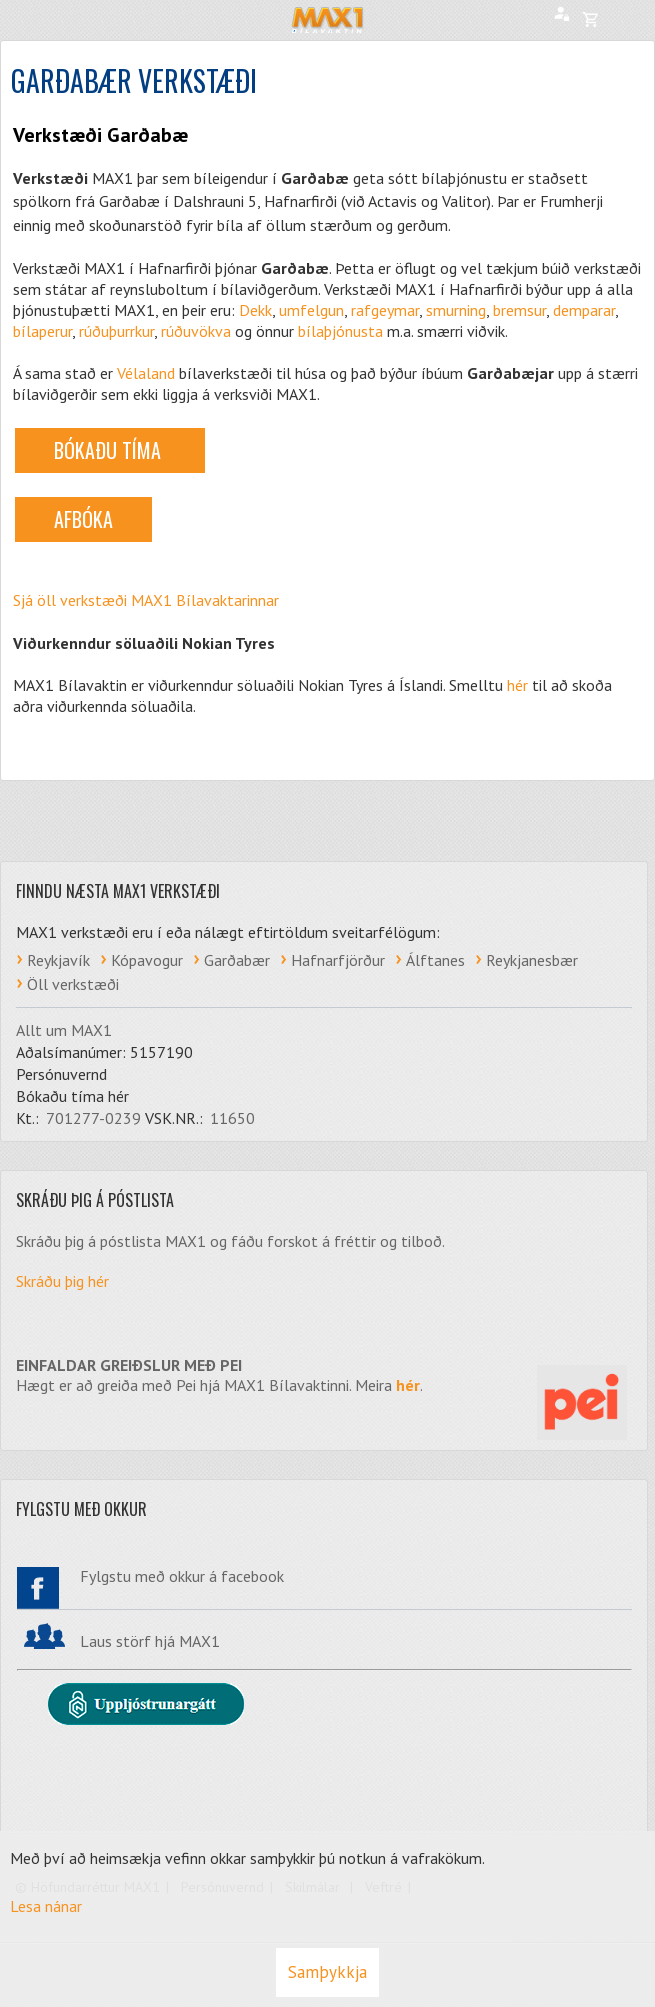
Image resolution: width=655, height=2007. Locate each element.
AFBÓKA (83, 519)
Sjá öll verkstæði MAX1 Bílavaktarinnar (146, 600)
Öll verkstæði (73, 984)
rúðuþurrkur (116, 331)
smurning (456, 310)
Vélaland (146, 373)
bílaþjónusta (340, 331)
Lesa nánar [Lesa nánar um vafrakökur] (46, 1906)
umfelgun (311, 310)
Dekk (255, 310)
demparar (584, 310)
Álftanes (435, 960)
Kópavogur (147, 960)
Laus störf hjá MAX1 (150, 1641)
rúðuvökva (196, 331)
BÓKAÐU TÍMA (110, 450)
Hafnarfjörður (338, 960)
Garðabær (237, 960)
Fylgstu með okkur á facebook (182, 1576)
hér (517, 685)
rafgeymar (385, 310)
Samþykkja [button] (327, 1972)
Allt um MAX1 (64, 1030)
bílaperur (42, 331)
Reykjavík (58, 960)
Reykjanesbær (532, 960)
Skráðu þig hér (62, 1281)
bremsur (519, 310)
